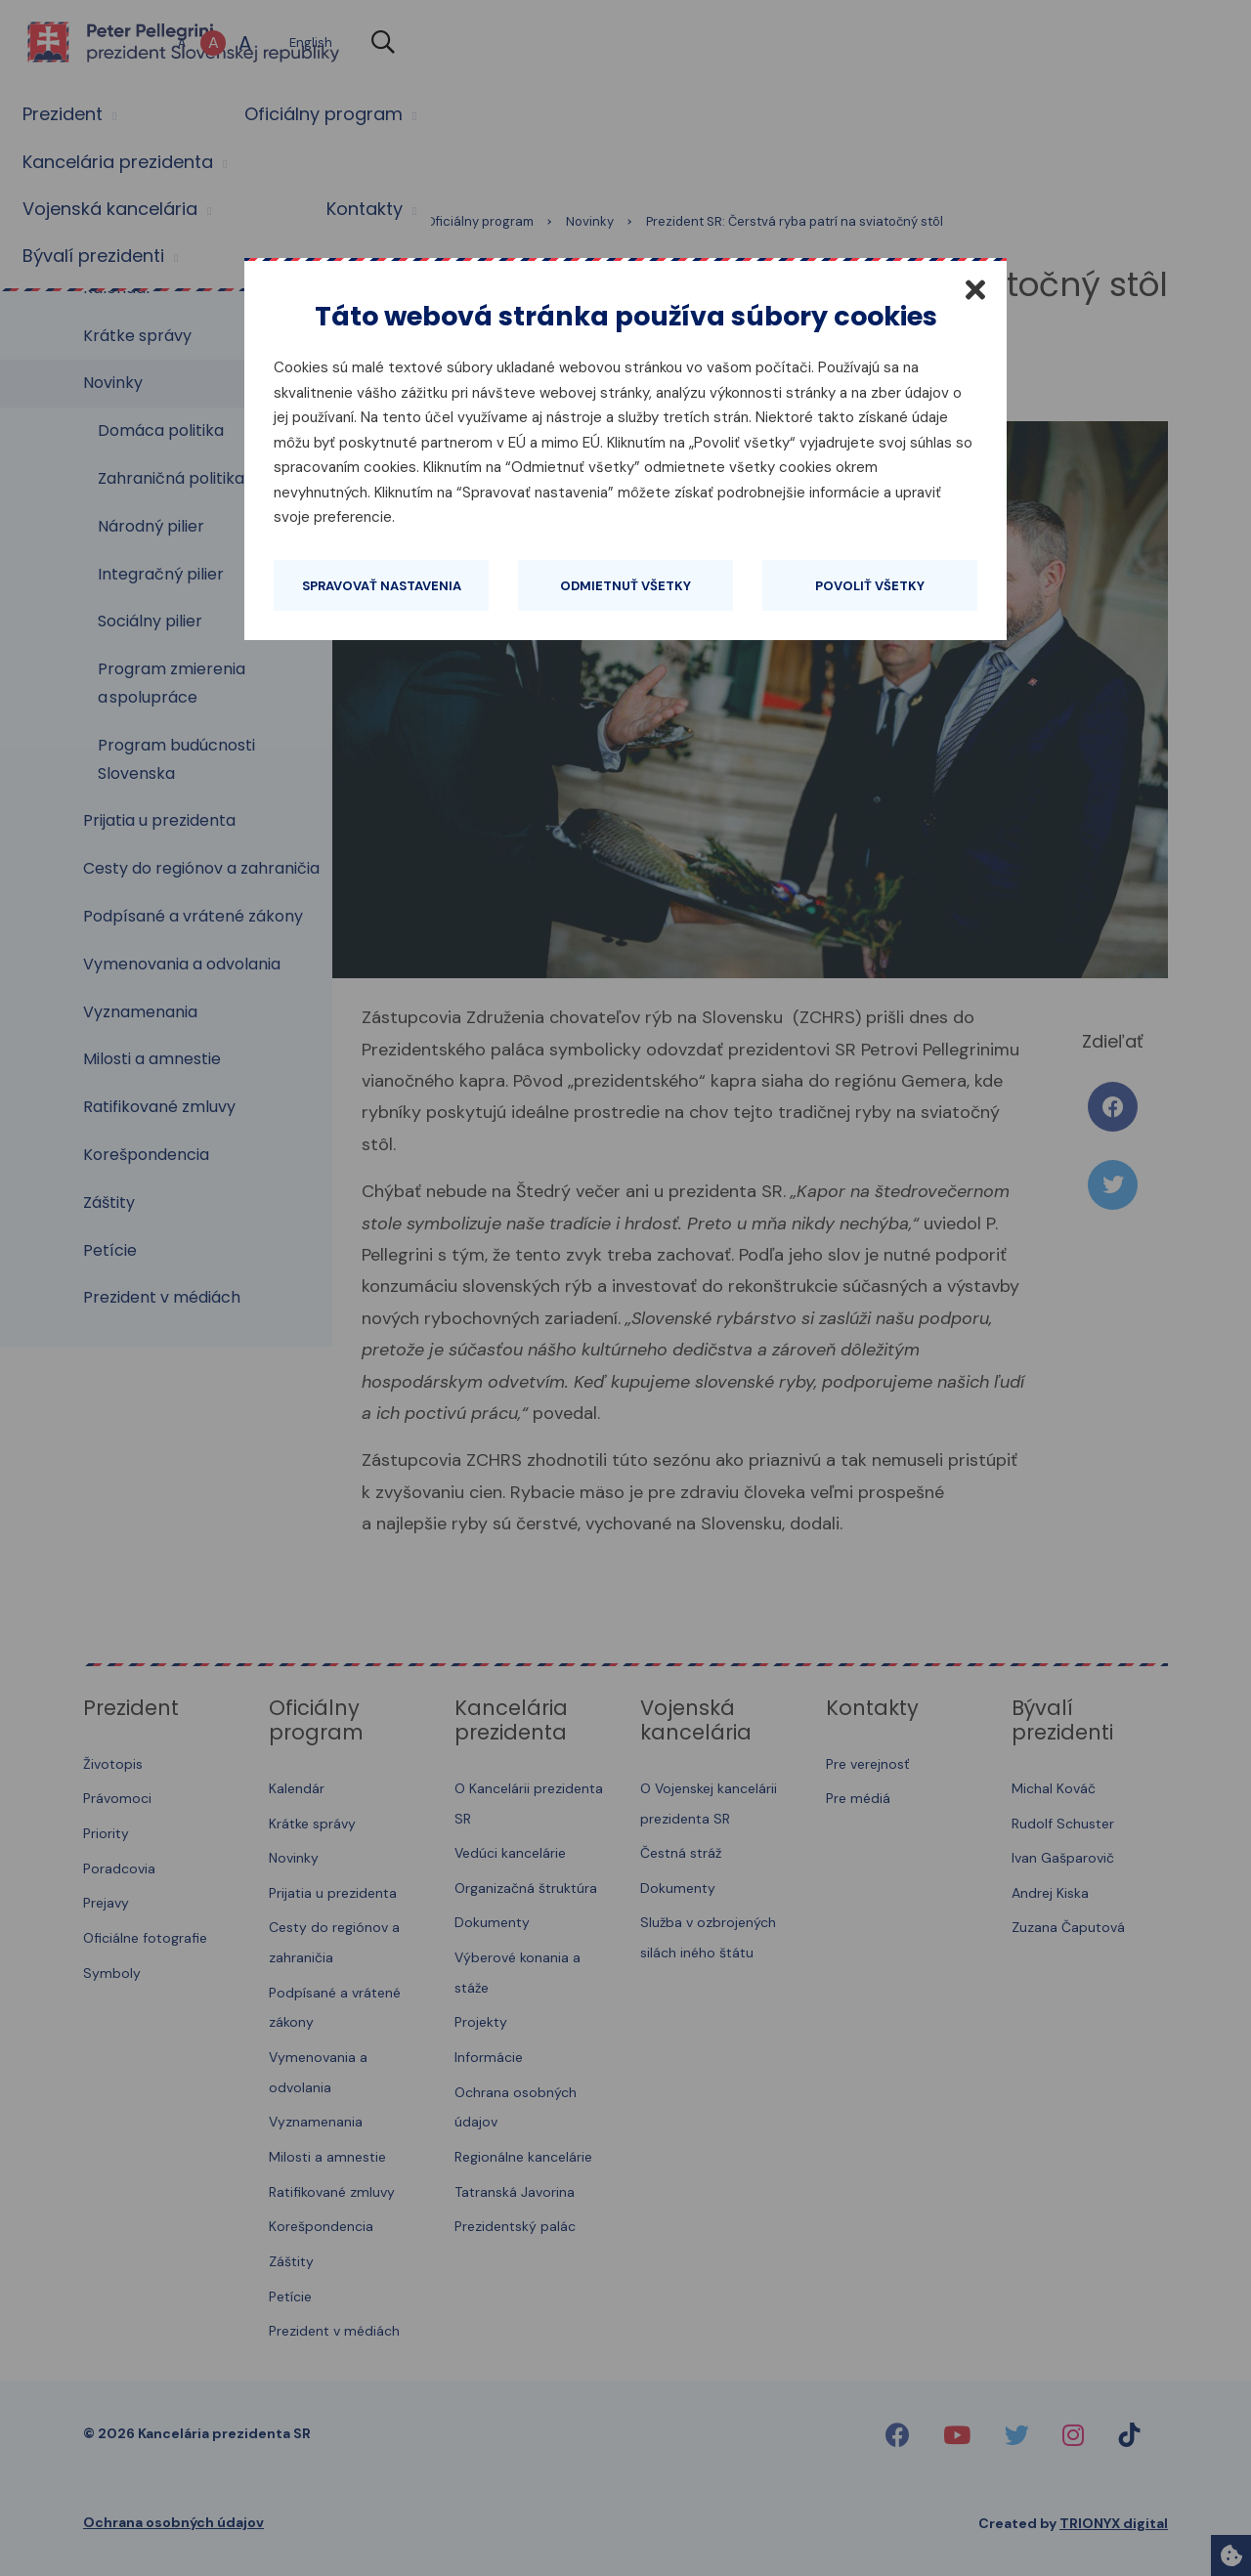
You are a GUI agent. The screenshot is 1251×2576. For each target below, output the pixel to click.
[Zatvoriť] (975, 289)
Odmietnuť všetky (625, 586)
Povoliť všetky (870, 586)
